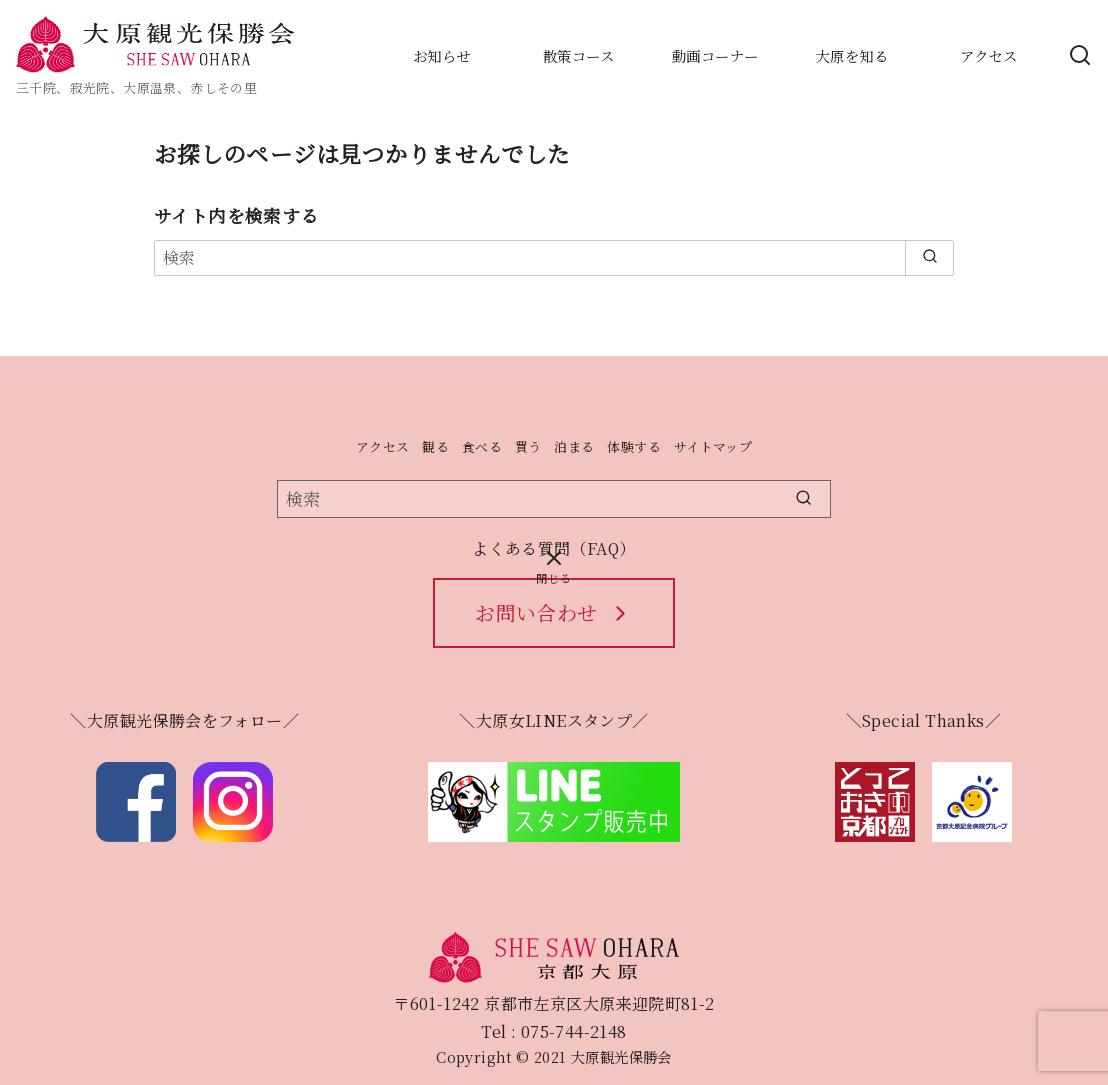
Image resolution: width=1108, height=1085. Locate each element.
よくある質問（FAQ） (553, 548)
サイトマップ (713, 446)
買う (528, 446)
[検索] (554, 258)
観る (435, 446)
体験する (634, 446)
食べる (482, 446)
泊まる (574, 446)
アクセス (383, 446)
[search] (929, 258)
